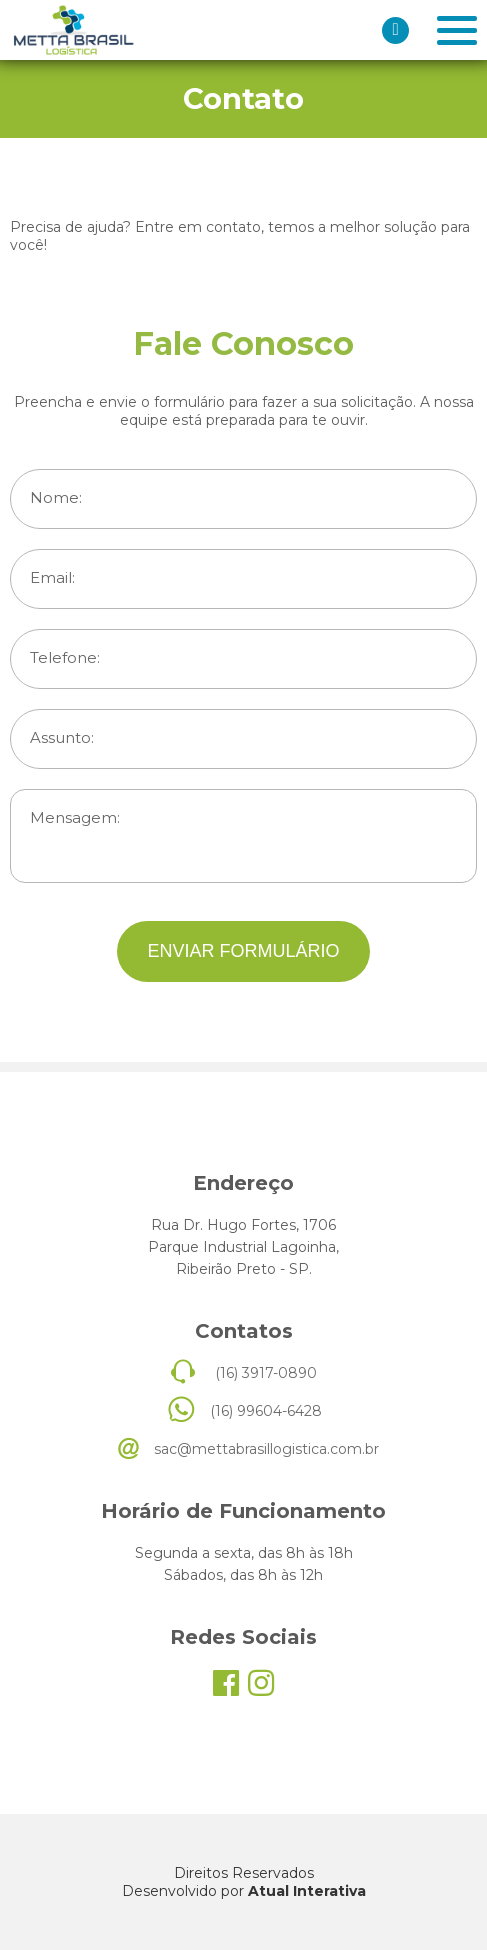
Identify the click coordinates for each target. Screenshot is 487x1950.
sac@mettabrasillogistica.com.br (266, 1449)
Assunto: (62, 738)
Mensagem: (75, 818)
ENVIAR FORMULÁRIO (243, 951)
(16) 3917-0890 (266, 1373)
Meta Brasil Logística (72, 30)
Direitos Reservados (244, 1873)
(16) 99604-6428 (266, 1411)
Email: (52, 578)
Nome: (56, 498)
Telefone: (65, 658)
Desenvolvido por (244, 1891)
